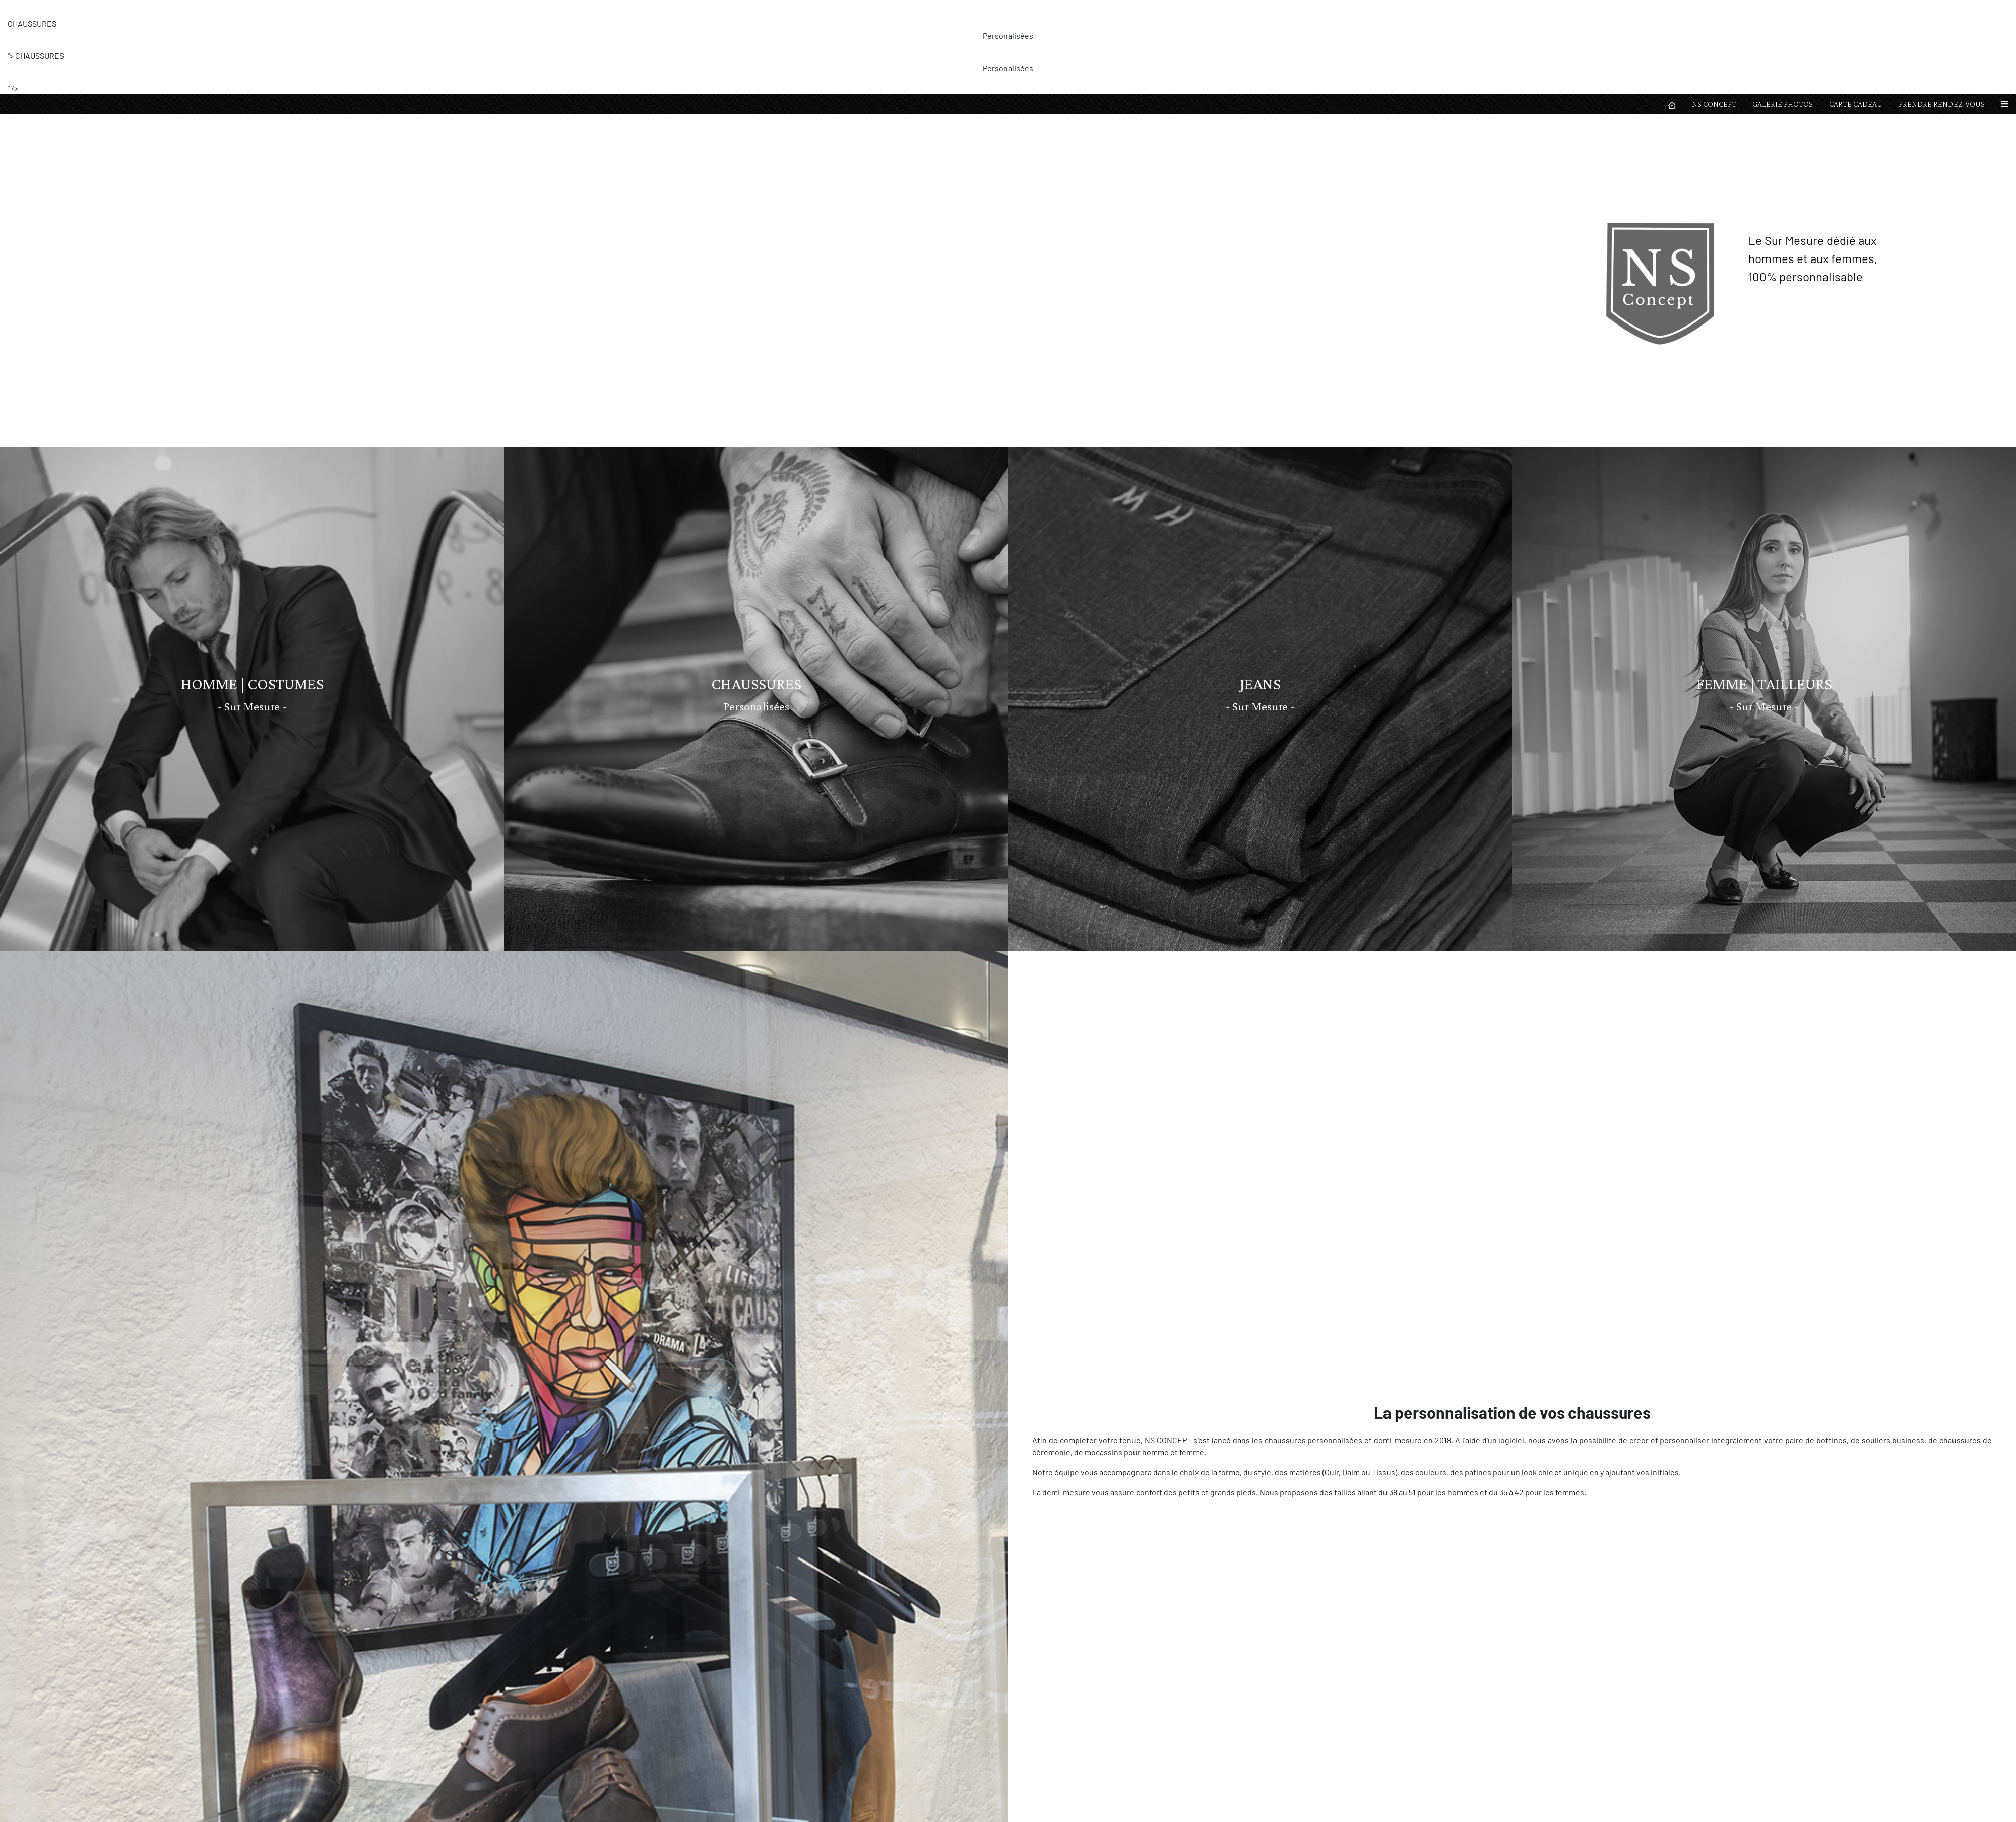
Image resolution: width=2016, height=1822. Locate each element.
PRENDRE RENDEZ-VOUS (1942, 10)
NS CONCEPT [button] (1714, 10)
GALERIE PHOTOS (1782, 10)
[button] (2004, 10)
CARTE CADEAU (1855, 10)
